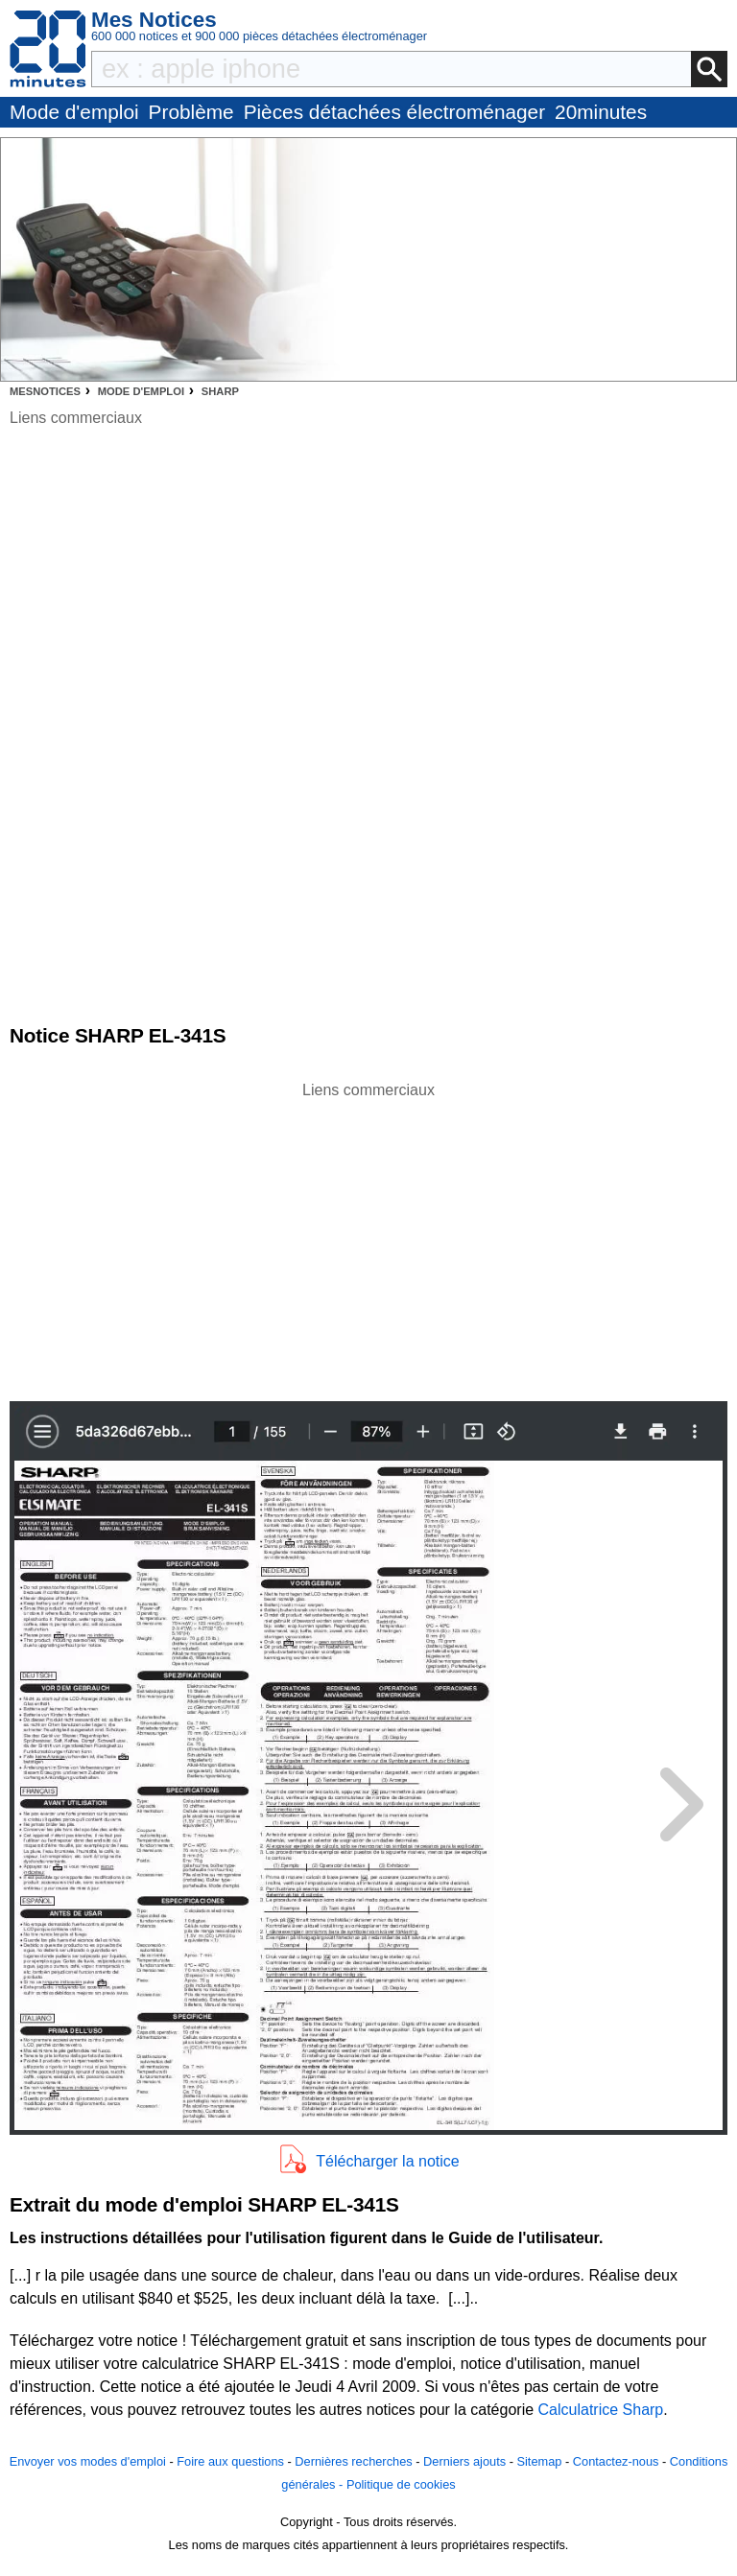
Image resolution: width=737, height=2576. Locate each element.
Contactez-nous (616, 2461)
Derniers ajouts (464, 2461)
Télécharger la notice (387, 2161)
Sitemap (538, 2461)
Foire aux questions (230, 2461)
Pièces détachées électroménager (394, 112)
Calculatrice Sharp (601, 2409)
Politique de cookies (401, 2484)
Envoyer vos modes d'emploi (88, 2461)
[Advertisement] (368, 1236)
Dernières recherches (353, 2461)
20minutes (601, 112)
